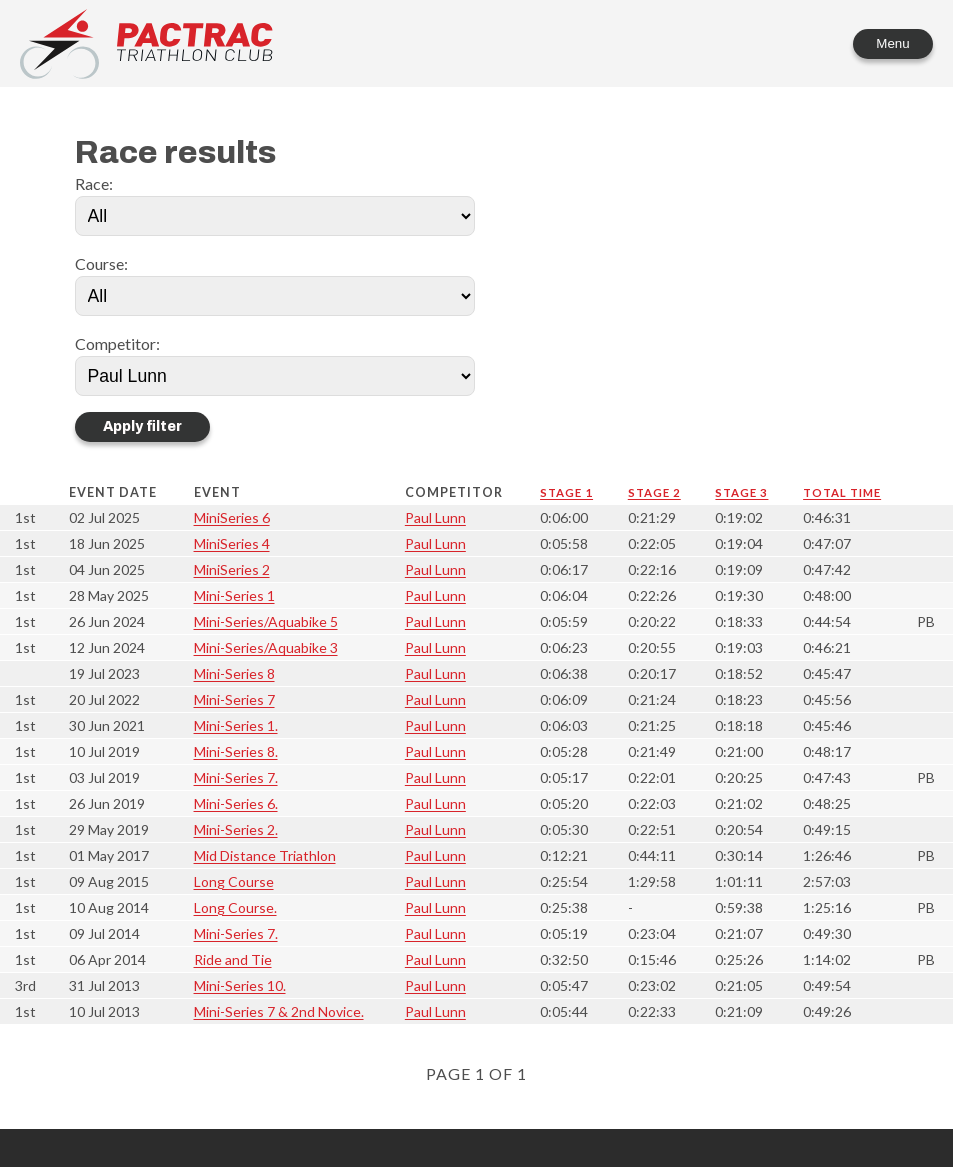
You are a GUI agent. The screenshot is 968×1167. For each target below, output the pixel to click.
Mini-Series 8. (236, 751)
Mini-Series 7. (236, 777)
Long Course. (235, 907)
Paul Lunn (435, 517)
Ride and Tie (233, 959)
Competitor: (117, 343)
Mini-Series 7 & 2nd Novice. (279, 1011)
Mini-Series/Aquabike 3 (266, 647)
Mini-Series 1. (236, 725)
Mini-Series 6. (236, 803)
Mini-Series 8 (234, 673)
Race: (94, 183)
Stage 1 (566, 492)
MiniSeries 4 (232, 543)
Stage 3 (741, 492)
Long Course (234, 881)
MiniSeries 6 (232, 517)
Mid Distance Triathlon (265, 855)
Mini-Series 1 (234, 595)
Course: (101, 263)
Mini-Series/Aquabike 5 (266, 621)
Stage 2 (654, 492)
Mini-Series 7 (234, 699)
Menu (892, 43)
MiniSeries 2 (232, 569)
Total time (842, 492)
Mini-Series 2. (236, 829)
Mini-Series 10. (240, 985)
